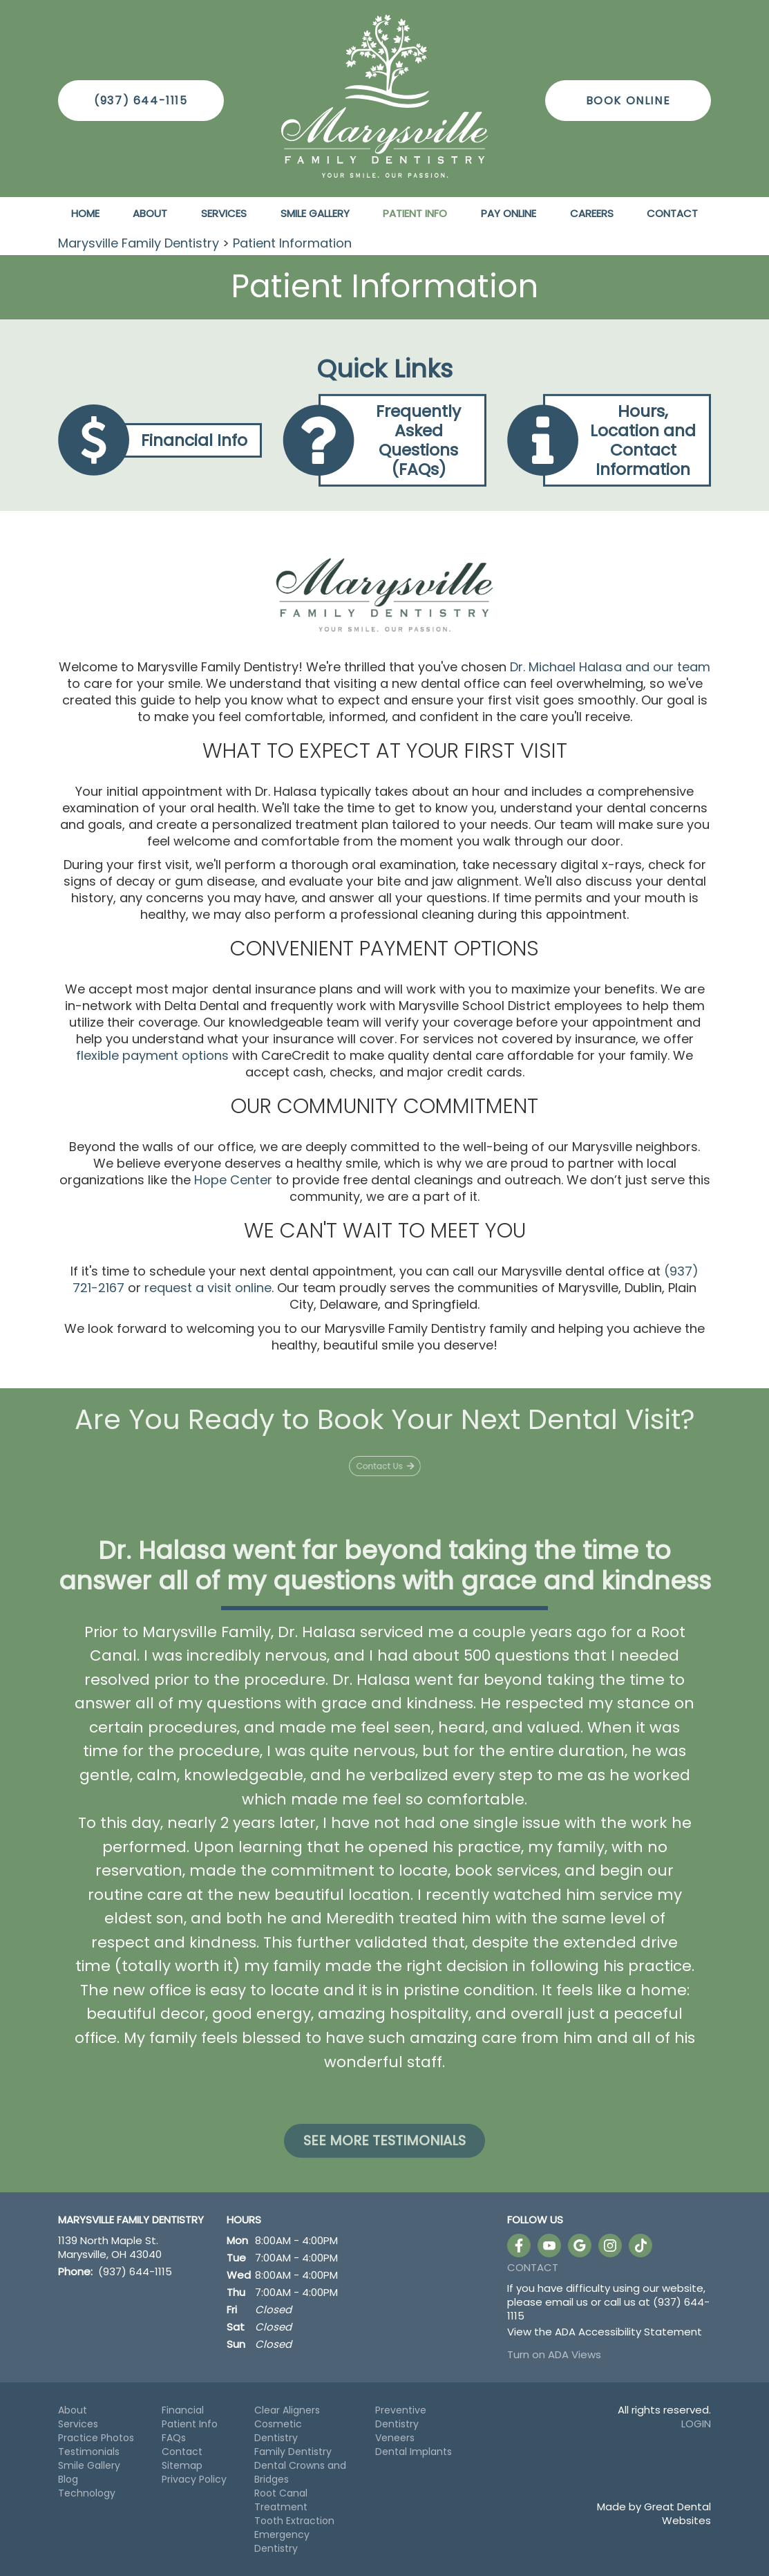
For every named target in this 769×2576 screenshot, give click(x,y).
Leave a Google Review (579, 2245)
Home (85, 213)
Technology (86, 2493)
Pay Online (508, 213)
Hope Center (233, 1179)
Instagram (610, 2245)
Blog (68, 2479)
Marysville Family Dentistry (138, 243)
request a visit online (208, 1287)
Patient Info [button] (415, 213)
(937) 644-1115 (140, 101)
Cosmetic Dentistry (278, 2431)
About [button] (150, 213)
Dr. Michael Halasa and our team (610, 666)
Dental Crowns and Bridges (300, 2472)
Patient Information (292, 243)
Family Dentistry (293, 2451)
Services (224, 213)
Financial (183, 2410)
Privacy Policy (194, 2479)
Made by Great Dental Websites (654, 2513)
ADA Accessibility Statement (628, 2331)
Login (696, 2423)
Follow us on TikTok (640, 2245)
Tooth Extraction (294, 2521)
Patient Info (190, 2424)
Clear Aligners (287, 2410)
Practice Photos (96, 2438)
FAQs (174, 2438)
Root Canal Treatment (280, 2500)
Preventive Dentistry (400, 2417)
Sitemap (182, 2465)
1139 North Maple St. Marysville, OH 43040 (110, 2247)
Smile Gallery (315, 213)
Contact (672, 213)
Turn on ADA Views (554, 2354)
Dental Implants (413, 2451)
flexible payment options (152, 1055)
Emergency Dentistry (282, 2541)
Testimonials (89, 2451)
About (72, 2410)
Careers (592, 213)
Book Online (628, 101)
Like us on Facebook (519, 2245)
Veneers (395, 2438)
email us (566, 2302)
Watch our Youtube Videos (549, 2245)
